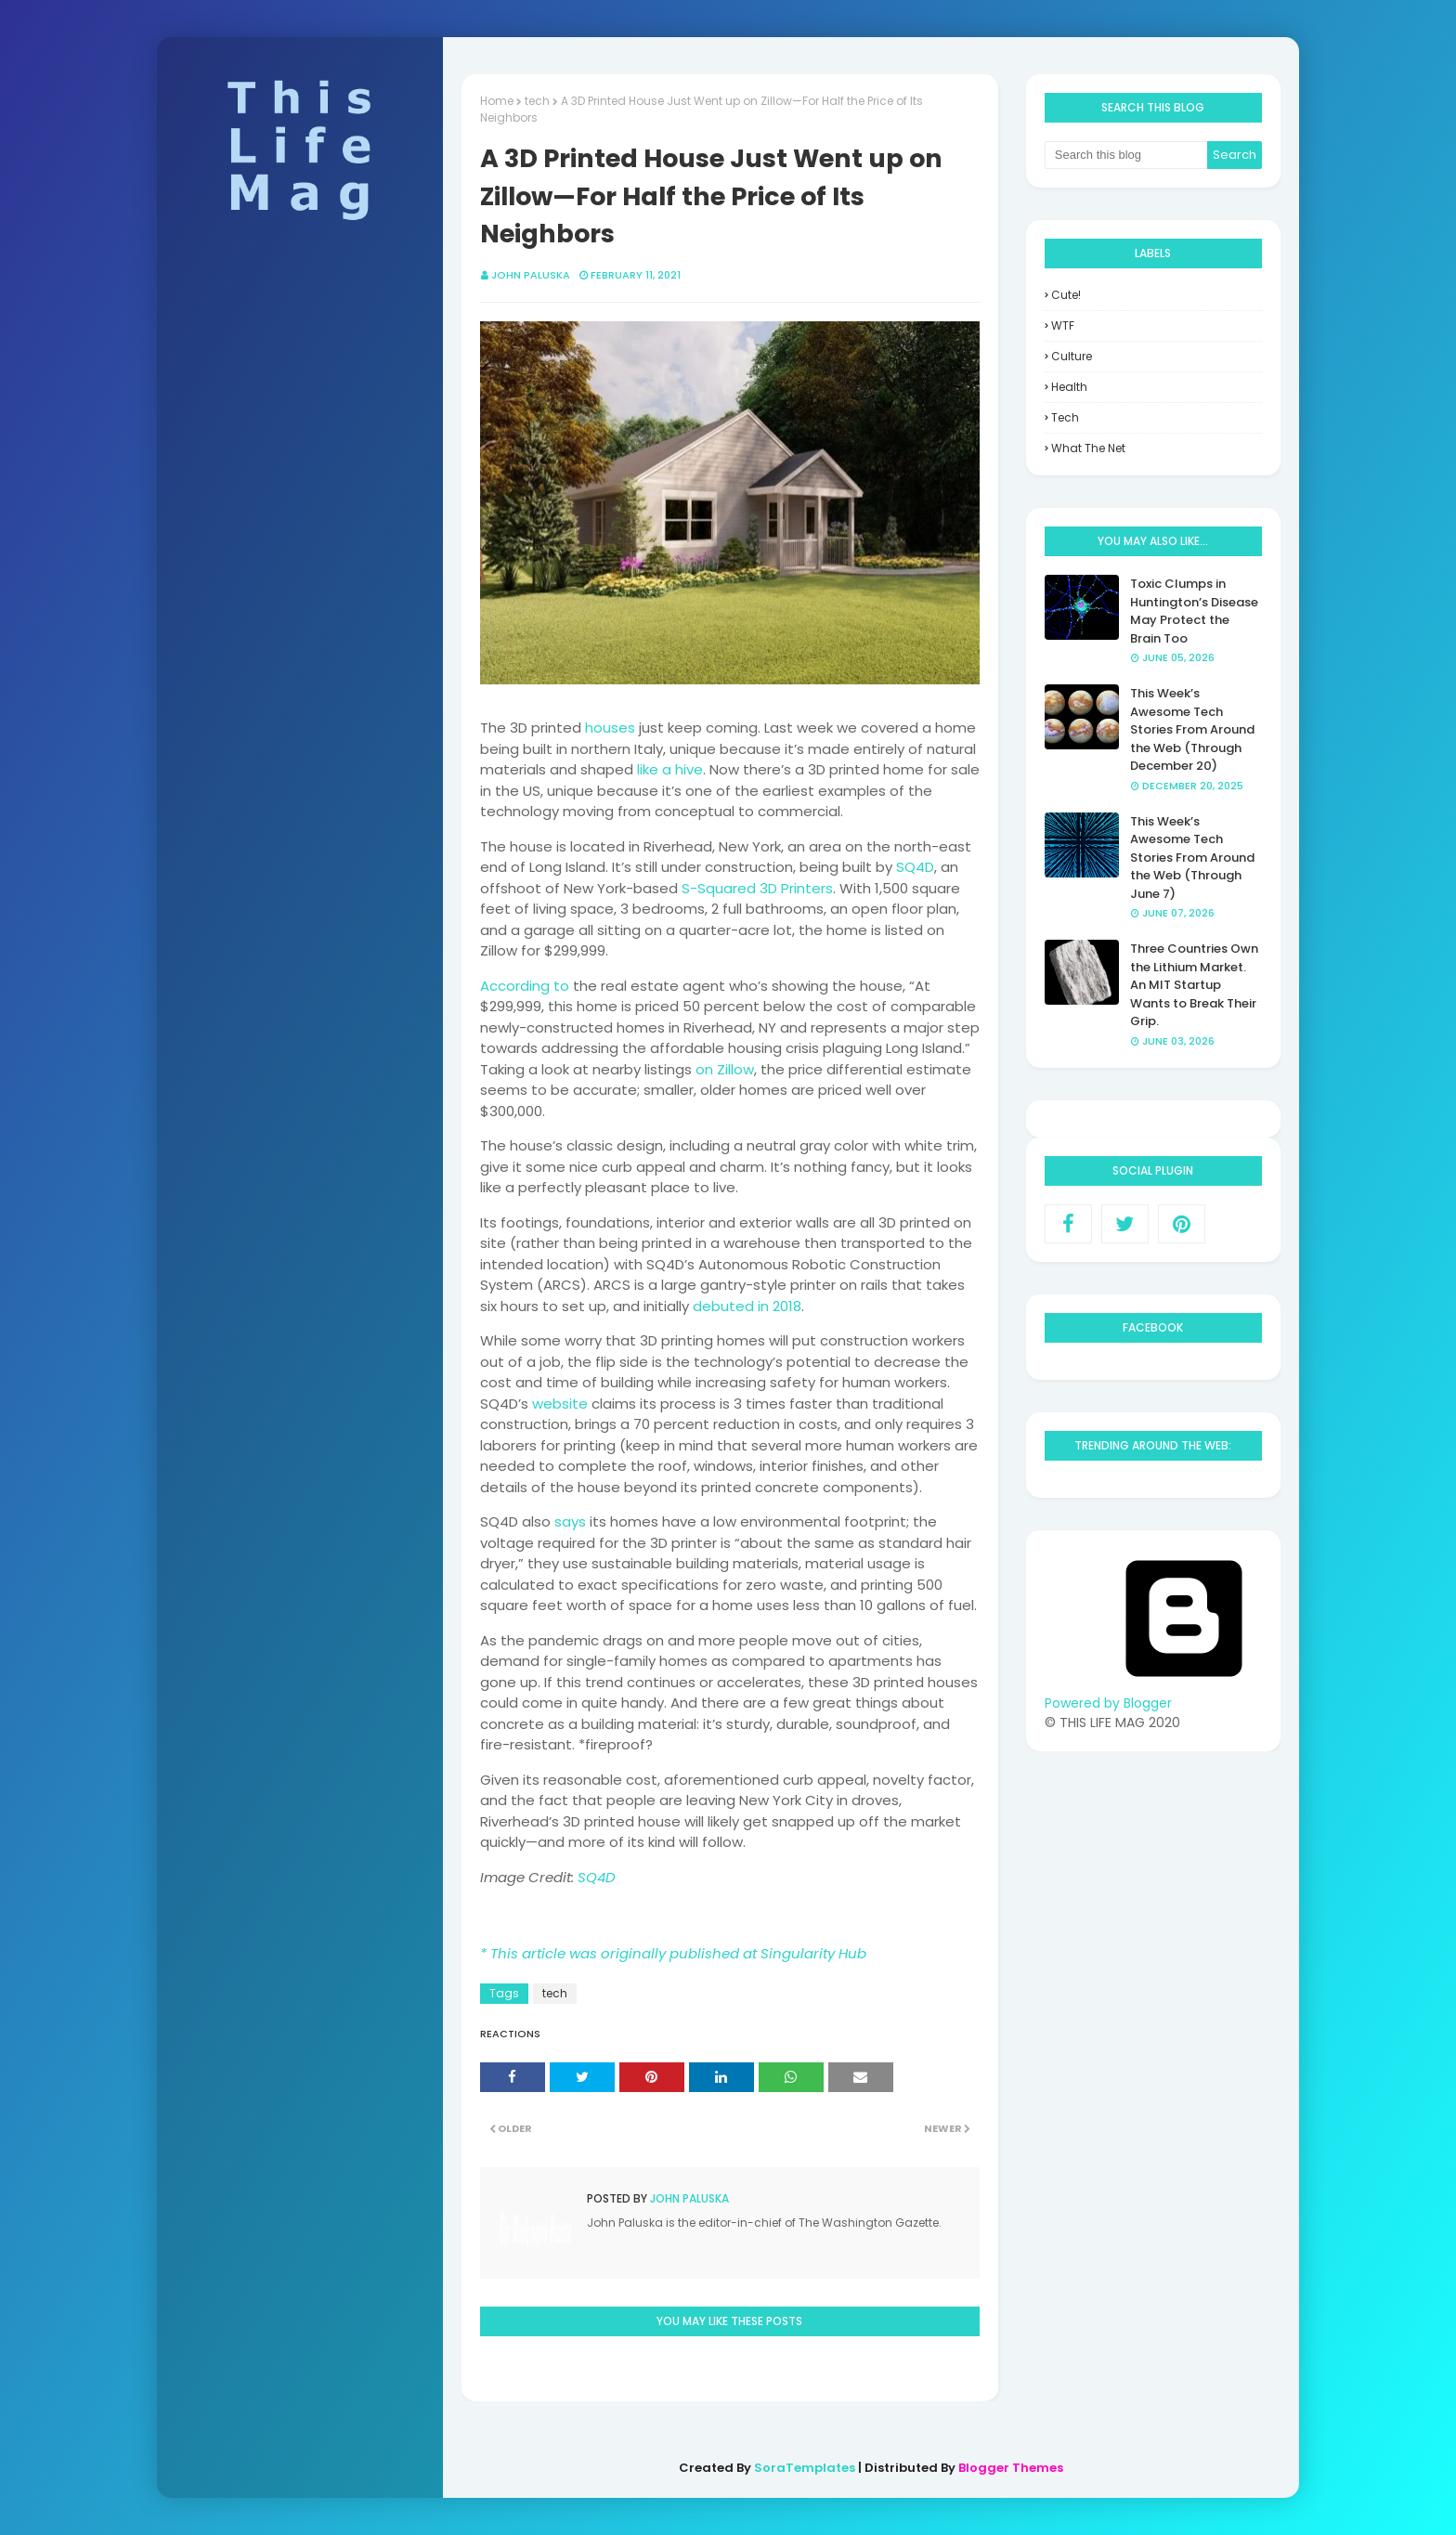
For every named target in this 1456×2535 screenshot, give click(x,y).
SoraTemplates (804, 2467)
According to (524, 985)
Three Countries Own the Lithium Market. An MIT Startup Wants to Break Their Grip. (1194, 985)
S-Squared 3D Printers (757, 888)
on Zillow (725, 1069)
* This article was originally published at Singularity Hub (673, 1953)
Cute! (1066, 295)
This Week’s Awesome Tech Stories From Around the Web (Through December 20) (1192, 729)
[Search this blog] (1126, 155)
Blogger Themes (1010, 2467)
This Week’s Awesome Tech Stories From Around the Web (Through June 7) (1192, 857)
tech (537, 101)
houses (610, 727)
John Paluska (530, 274)
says (570, 1521)
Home (497, 101)
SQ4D (915, 867)
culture (1071, 356)
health (1069, 387)
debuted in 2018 (747, 1306)
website (560, 1403)
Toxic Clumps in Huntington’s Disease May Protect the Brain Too (1194, 611)
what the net (1088, 448)
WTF (1062, 325)
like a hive (670, 769)
